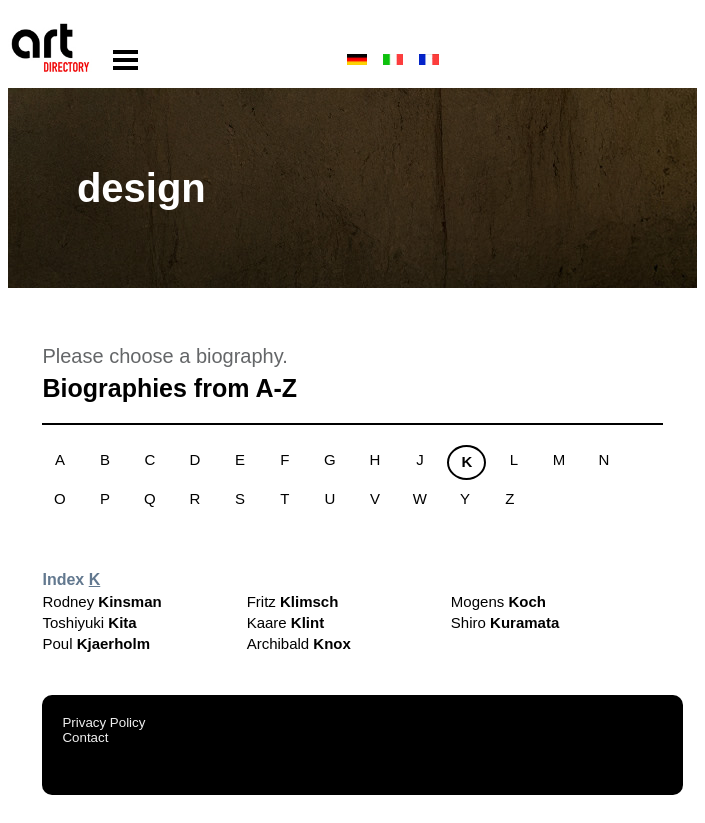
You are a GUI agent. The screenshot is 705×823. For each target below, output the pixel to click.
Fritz (293, 601)
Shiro (505, 622)
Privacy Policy (103, 722)
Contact (85, 737)
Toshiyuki (89, 622)
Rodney (101, 601)
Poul (96, 643)
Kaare (286, 622)
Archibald (299, 643)
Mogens (498, 601)
